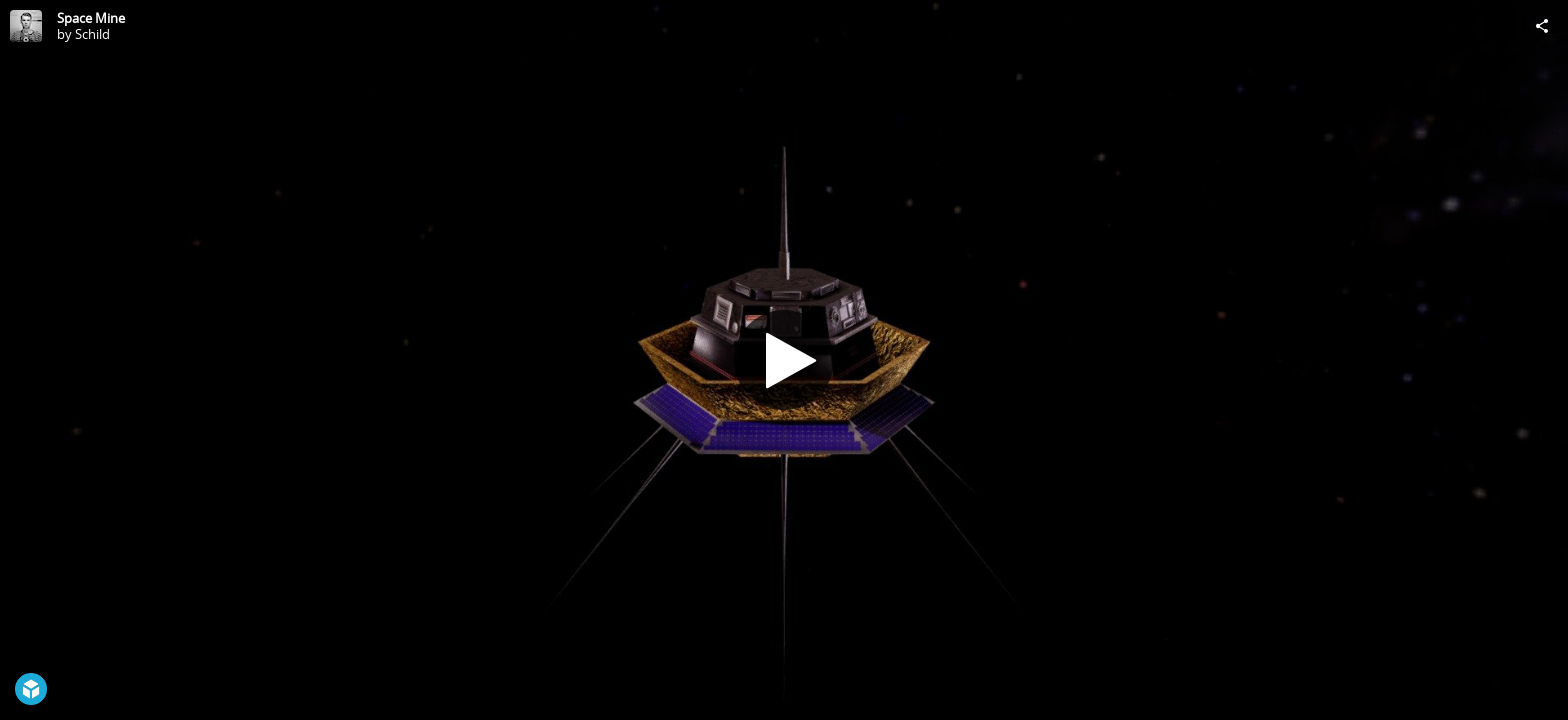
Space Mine (91, 18)
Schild (92, 34)
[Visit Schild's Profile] (26, 26)
